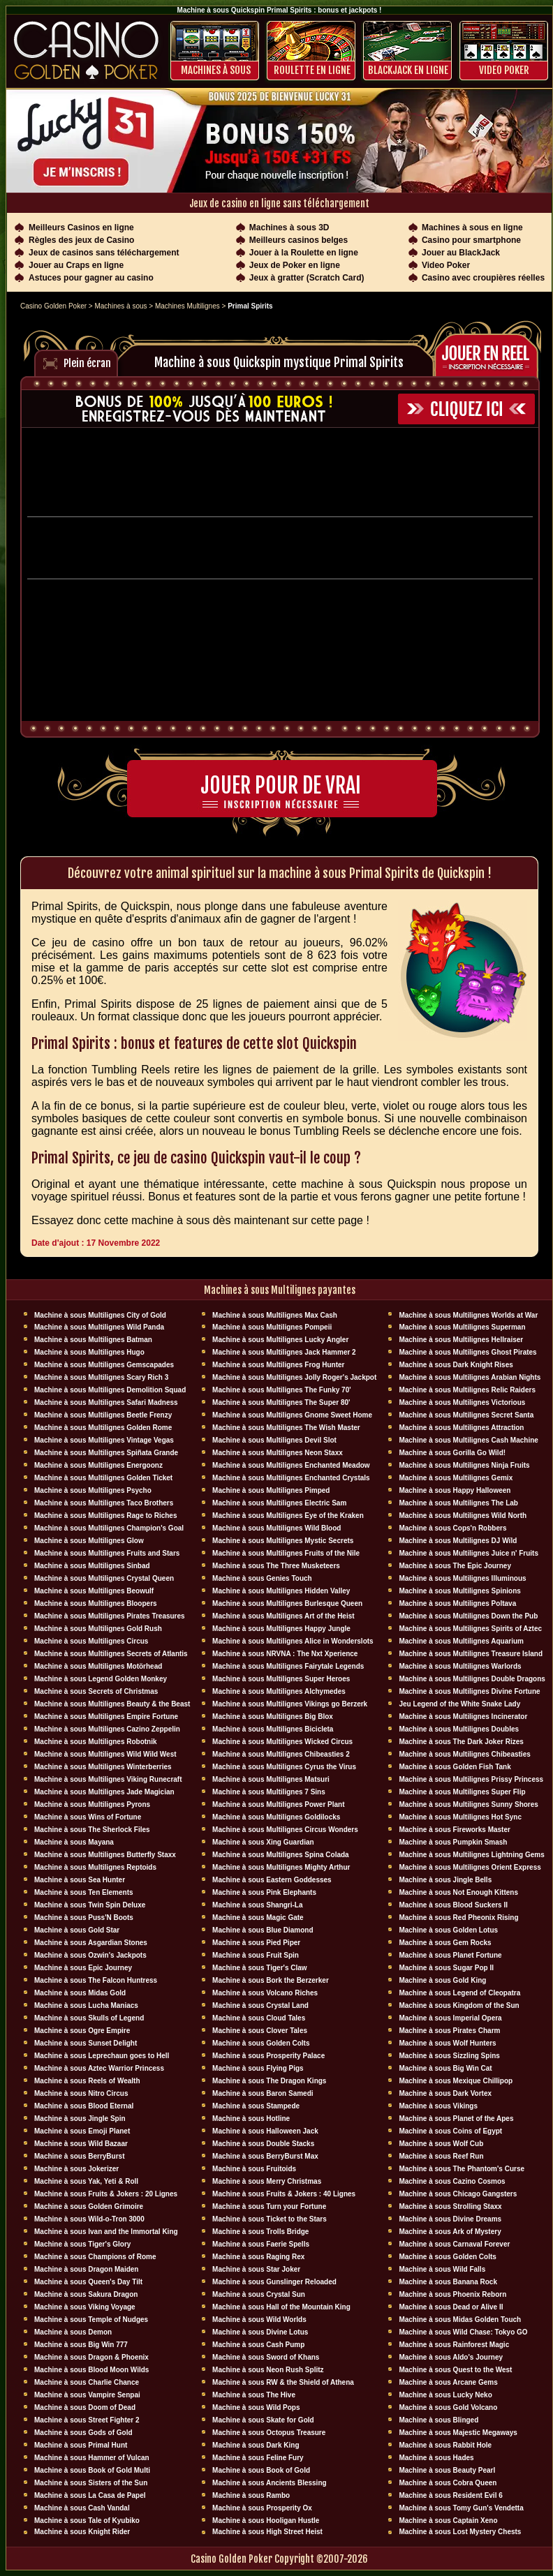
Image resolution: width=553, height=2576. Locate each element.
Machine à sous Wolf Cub (441, 2143)
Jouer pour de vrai (280, 785)
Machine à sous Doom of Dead (84, 2407)
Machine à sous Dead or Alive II (451, 2307)
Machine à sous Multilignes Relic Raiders (467, 1390)
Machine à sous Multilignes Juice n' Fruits (468, 1553)
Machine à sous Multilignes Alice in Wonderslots (293, 1641)
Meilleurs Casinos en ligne (81, 227)
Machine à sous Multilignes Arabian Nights (469, 1377)
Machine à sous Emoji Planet (82, 2131)
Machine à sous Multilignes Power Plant (278, 1804)
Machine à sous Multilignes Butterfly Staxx (105, 1855)
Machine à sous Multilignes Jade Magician (104, 1792)
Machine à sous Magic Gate (258, 1917)
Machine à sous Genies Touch (262, 1578)
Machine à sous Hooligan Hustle (265, 2520)
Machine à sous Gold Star (76, 1930)
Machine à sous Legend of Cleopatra (459, 1993)
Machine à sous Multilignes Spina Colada (280, 1855)
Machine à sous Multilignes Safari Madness (106, 1402)
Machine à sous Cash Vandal (82, 2508)
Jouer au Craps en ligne (76, 265)
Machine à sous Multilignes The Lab (458, 1503)
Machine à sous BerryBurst (79, 2156)
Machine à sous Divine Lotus (260, 2332)
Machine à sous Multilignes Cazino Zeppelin (107, 1729)
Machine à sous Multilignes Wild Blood (276, 1528)
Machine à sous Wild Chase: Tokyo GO (463, 2332)
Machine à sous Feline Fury (258, 2458)
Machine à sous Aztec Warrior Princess (99, 2068)
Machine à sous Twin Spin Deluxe (89, 1905)
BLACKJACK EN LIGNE (408, 70)
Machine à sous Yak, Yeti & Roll (86, 2181)
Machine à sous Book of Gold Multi (92, 2470)
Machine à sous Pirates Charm (449, 2030)
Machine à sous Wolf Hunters (447, 2043)
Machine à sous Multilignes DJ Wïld (458, 1540)
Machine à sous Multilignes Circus (91, 1641)
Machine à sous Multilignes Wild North (462, 1515)
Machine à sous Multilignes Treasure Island (471, 1654)
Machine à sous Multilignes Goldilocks (276, 1817)
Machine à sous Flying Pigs (258, 2068)
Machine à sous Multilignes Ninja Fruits (464, 1465)
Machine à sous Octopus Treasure (268, 2432)
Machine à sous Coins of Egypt (450, 2131)
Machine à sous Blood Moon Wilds (91, 2370)
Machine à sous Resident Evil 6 (450, 2495)
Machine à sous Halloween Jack (265, 2131)
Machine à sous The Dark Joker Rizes (461, 1741)
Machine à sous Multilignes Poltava (457, 1603)
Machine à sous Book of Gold (261, 2470)
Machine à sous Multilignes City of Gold (100, 1315)
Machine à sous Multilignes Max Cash (274, 1315)
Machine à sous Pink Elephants (264, 1892)
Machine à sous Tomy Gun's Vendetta (461, 2508)
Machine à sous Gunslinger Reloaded (274, 2282)
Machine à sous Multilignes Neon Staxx (277, 1453)
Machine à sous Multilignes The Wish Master (286, 1427)
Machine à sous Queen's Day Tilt (88, 2282)
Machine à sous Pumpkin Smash (453, 1842)
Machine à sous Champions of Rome (95, 2257)
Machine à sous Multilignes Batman (93, 1339)
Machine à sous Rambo (251, 2495)
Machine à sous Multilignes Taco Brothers (103, 1503)
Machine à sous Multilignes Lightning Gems (471, 1855)
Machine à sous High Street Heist (267, 2532)
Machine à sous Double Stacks (263, 2143)
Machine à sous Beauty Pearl (447, 2470)
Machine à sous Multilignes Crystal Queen (104, 1578)
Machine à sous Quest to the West (455, 2370)
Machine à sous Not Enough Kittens (458, 1892)
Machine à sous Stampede (256, 2106)
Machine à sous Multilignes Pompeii (272, 1327)
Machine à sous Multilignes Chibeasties (464, 1754)
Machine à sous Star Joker (256, 2269)
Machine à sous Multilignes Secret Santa (466, 1415)
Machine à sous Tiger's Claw (259, 1968)
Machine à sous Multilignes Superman (462, 1327)
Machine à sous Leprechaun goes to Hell (101, 2056)
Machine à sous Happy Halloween (454, 1490)
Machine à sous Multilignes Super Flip (462, 1792)
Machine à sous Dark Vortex (445, 2093)
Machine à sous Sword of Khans (265, 2357)
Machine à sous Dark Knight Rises (456, 1365)
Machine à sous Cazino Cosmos (452, 2181)
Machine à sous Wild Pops (256, 2407)
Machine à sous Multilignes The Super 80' (281, 1402)
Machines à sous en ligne (472, 227)
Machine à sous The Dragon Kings (269, 2081)
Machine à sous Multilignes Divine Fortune (469, 1691)
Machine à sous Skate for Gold (263, 2420)
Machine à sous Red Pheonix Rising (458, 1917)
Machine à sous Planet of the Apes (456, 2118)
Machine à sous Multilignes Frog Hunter (278, 1365)
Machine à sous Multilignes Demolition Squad (110, 1390)
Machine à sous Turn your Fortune (269, 2206)
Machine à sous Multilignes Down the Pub (468, 1616)
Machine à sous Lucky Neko (445, 2395)
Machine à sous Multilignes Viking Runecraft (108, 1779)
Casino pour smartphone (471, 240)
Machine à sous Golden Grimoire (88, 2206)
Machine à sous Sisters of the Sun (90, 2483)
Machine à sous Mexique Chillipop (456, 2081)
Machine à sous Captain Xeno (448, 2520)
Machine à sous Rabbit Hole (445, 2445)
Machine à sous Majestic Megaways (458, 2432)
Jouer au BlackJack (461, 253)
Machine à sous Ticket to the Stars (269, 2219)
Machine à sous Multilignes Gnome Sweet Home (292, 1415)
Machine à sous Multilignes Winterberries (103, 1767)
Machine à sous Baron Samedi (263, 2093)
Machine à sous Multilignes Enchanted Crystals (291, 1478)
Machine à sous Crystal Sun (258, 2294)
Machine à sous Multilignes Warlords (460, 1666)
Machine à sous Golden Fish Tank (454, 1767)
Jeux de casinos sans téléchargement (104, 253)
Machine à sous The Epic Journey (455, 1566)
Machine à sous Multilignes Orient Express (469, 1867)
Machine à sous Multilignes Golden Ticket (103, 1478)
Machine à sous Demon (73, 2332)
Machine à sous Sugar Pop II (446, 1968)
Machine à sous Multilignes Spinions (459, 1591)
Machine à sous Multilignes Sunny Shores (468, 1804)
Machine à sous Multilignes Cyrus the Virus (284, 1767)
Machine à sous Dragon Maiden (86, 2269)
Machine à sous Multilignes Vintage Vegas (104, 1440)
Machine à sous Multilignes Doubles (459, 1729)
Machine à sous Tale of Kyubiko (87, 2520)
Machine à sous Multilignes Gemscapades (104, 1365)
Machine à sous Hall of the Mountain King (281, 2307)
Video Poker (504, 70)
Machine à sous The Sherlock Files (92, 1829)
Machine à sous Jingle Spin (80, 2118)
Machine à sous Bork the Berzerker (270, 1980)
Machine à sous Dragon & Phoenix (91, 2357)
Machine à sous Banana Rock (448, 2282)
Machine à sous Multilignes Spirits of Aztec (470, 1628)
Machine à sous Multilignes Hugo (89, 1352)
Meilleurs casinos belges (298, 240)
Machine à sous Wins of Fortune (87, 1817)
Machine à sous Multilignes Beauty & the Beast (112, 1704)
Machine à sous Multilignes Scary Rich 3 (101, 1377)
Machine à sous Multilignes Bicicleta (272, 1729)
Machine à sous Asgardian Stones (90, 1942)
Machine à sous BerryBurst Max (265, 2156)
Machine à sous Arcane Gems (448, 2382)
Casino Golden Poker (53, 306)
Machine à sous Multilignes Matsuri (271, 1779)
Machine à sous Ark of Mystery (450, 2231)
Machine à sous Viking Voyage (84, 2307)
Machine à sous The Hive (253, 2395)
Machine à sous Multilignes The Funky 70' (281, 1390)
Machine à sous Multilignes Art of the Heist (283, 1616)
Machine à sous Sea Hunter (79, 1880)
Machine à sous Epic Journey (83, 1968)
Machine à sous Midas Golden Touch (460, 2319)
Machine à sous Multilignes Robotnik (95, 1741)
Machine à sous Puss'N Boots (83, 1917)
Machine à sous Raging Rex (258, 2257)
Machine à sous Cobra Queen (447, 2483)
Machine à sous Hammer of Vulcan (91, 2458)
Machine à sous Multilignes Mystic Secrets (282, 1540)
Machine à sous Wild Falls (442, 2269)
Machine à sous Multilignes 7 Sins (268, 1792)
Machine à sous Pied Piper (256, 1942)
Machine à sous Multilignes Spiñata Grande (106, 1453)
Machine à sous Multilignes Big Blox (272, 1716)
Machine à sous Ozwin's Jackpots (90, 1955)
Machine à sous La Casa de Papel (90, 2495)
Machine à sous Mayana (74, 1842)
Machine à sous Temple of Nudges (91, 2319)
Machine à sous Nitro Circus (81, 2093)
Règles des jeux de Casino (81, 240)
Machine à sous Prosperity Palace (268, 2056)
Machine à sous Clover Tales (259, 2030)
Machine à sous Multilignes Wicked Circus (282, 1741)
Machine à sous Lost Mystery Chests (460, 2532)
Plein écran (87, 363)
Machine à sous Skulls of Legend (89, 2018)
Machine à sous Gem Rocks (445, 1942)
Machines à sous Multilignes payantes (279, 1290)
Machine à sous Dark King (255, 2445)
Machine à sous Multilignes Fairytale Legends (288, 1666)
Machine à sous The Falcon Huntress (95, 1980)
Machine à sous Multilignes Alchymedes (279, 1691)
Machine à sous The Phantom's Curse (461, 2169)
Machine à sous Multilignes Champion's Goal (109, 1528)
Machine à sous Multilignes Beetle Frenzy (103, 1415)
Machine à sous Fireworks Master (454, 1829)
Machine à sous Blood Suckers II (453, 1905)
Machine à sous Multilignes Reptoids (95, 1867)
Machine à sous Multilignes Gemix (456, 1478)
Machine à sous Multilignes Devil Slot (274, 1440)
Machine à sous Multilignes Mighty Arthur (281, 1867)
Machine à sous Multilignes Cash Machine (468, 1440)
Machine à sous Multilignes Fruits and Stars (106, 1553)
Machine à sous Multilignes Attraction (461, 1427)
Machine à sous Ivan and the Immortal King (106, 2231)
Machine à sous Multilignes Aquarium (461, 1641)
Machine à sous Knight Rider (82, 2532)
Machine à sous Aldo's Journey (451, 2357)
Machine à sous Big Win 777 (81, 2344)
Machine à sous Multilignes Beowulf (94, 1591)
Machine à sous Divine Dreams (450, 2219)
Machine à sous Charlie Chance (86, 2382)
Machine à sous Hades (436, 2458)
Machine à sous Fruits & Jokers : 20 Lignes (105, 2194)
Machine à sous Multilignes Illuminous (462, 1578)
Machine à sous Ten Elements (83, 1892)
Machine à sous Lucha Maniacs (86, 2005)
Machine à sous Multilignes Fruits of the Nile (286, 1553)
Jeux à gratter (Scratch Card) (306, 278)
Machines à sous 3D (289, 227)
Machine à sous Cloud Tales (258, 2018)
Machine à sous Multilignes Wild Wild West (105, 1754)
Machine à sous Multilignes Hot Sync (460, 1817)
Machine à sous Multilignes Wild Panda (99, 1327)
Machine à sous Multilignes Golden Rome (103, 1427)
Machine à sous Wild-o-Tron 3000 (89, 2219)
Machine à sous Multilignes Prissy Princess (471, 1779)
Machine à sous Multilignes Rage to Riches (105, 1515)
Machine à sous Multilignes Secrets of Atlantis (111, 1654)
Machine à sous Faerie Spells (260, 2244)
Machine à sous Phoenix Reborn (452, 2294)
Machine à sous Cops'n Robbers (452, 1528)
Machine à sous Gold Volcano (448, 2407)
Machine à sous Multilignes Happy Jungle (281, 1628)
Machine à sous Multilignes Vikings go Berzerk (289, 1704)
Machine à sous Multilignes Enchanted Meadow (291, 1465)
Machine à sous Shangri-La (257, 1905)
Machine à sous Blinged (438, 2420)
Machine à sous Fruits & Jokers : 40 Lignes (283, 2194)
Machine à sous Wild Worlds (259, 2319)
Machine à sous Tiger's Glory (82, 2244)
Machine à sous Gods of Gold (83, 2432)
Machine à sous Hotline (251, 2118)
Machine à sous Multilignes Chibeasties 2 (281, 1754)
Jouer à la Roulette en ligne (303, 253)
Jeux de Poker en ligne (294, 265)
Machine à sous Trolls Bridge (260, 2231)
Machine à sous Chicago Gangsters (458, 2194)
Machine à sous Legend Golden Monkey (100, 1679)
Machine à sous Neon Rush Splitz (267, 2370)
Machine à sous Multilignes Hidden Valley (281, 1591)
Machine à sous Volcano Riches (265, 1993)
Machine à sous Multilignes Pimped (271, 1490)
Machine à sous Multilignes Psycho (93, 1490)
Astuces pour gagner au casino (91, 278)
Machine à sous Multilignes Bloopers (95, 1603)
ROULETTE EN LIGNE (312, 70)
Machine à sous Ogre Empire (82, 2030)
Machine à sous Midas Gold (80, 1993)
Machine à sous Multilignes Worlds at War (468, 1315)
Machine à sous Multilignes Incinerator (463, 1716)
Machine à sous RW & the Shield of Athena (283, 2382)
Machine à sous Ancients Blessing (269, 2483)
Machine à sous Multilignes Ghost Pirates (467, 1352)
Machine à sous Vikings (438, 2106)
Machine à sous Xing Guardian (263, 1842)
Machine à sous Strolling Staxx (450, 2206)
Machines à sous (216, 70)
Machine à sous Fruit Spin (255, 1955)
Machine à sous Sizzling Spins (449, 2056)
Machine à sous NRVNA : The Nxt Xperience (284, 1654)
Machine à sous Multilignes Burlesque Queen (287, 1603)
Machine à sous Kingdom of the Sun (459, 2005)
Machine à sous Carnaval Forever (454, 2244)
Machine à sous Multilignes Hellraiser (461, 1339)
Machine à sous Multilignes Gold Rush (98, 1628)
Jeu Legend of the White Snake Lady (459, 1704)
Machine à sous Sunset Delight (85, 2043)
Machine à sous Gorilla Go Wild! (452, 1453)
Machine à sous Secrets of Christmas (96, 1691)
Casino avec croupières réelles (483, 278)
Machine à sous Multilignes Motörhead (98, 1666)
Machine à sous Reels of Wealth (87, 2081)
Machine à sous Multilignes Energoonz (98, 1465)
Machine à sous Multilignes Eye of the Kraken (288, 1515)
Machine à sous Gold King (442, 1980)
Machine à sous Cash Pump (258, 2344)
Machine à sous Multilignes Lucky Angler (280, 1339)
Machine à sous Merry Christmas (266, 2181)
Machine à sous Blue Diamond (262, 1930)
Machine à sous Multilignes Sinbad (92, 1566)
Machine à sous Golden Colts (260, 2043)
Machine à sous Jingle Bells (445, 1880)
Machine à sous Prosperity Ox (262, 2508)
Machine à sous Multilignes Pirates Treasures (109, 1616)
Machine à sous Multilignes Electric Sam (279, 1503)
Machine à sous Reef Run (441, 2156)
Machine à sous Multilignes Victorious (462, 1402)
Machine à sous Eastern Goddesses (272, 1880)
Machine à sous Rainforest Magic (454, 2344)
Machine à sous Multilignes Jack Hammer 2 (284, 1352)
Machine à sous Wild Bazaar (81, 2143)
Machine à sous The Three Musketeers (276, 1566)
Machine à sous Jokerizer (76, 2169)
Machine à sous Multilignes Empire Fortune (106, 1716)
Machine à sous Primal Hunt (80, 2445)
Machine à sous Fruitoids (254, 2169)
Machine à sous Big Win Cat (445, 2068)
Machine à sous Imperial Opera (450, 2018)
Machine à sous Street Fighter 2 (87, 2420)
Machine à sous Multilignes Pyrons (92, 1804)
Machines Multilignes (187, 306)
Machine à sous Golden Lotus (448, 1930)
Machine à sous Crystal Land (260, 2005)
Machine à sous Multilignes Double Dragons (472, 1679)
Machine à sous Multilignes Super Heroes (281, 1679)
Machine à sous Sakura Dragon (86, 2294)
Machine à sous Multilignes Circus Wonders (285, 1829)
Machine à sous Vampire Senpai (87, 2395)
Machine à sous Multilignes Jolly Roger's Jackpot (294, 1377)
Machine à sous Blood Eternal (83, 2106)
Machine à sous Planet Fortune (450, 1955)
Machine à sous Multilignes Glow (89, 1540)
